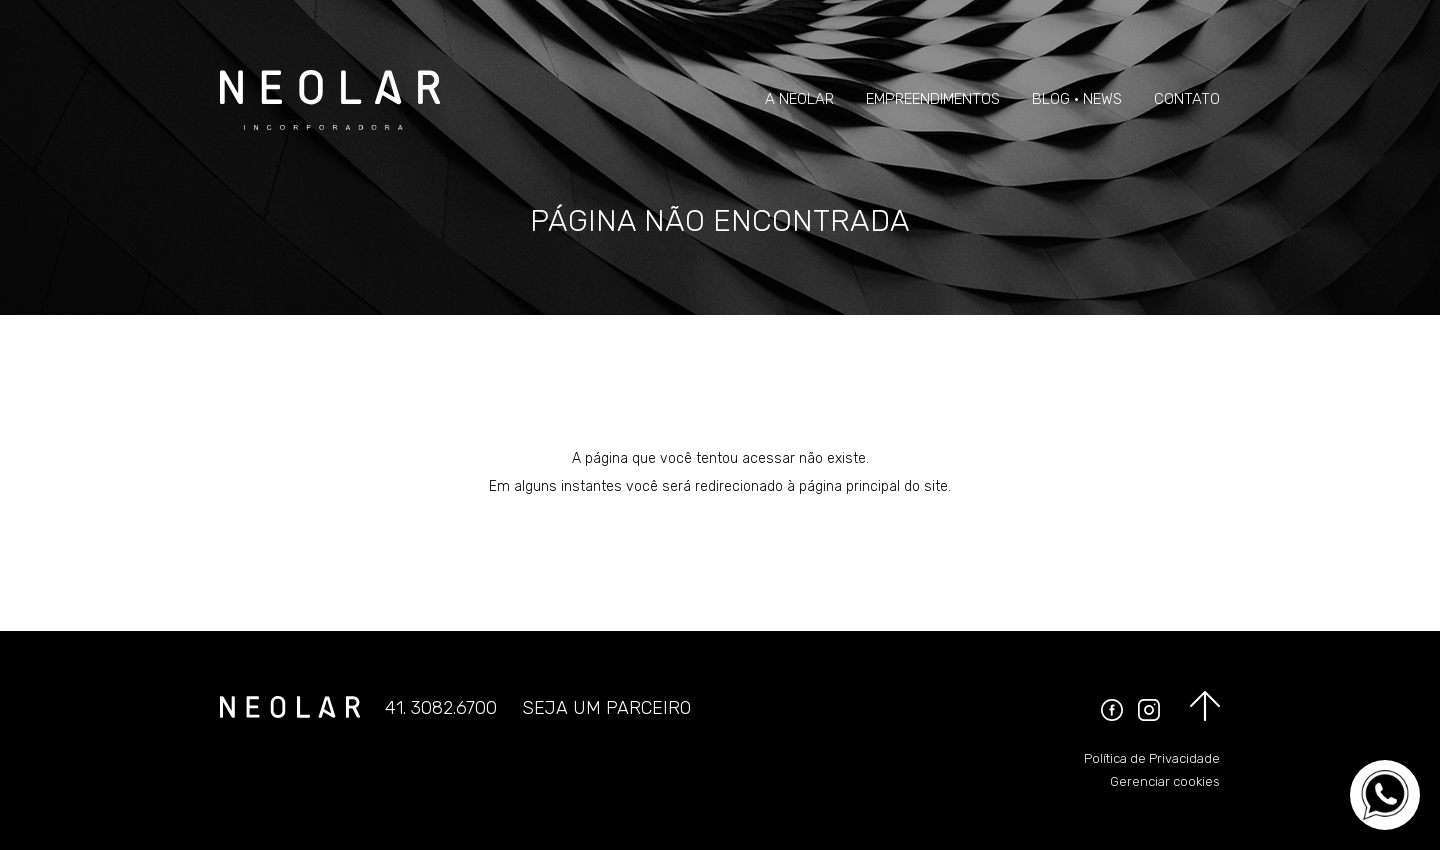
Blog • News (1077, 99)
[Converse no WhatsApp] (1385, 795)
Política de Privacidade (1152, 758)
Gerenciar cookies (1165, 781)
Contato (1187, 99)
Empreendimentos (933, 99)
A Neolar (799, 99)
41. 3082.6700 (441, 708)
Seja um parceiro (606, 708)
